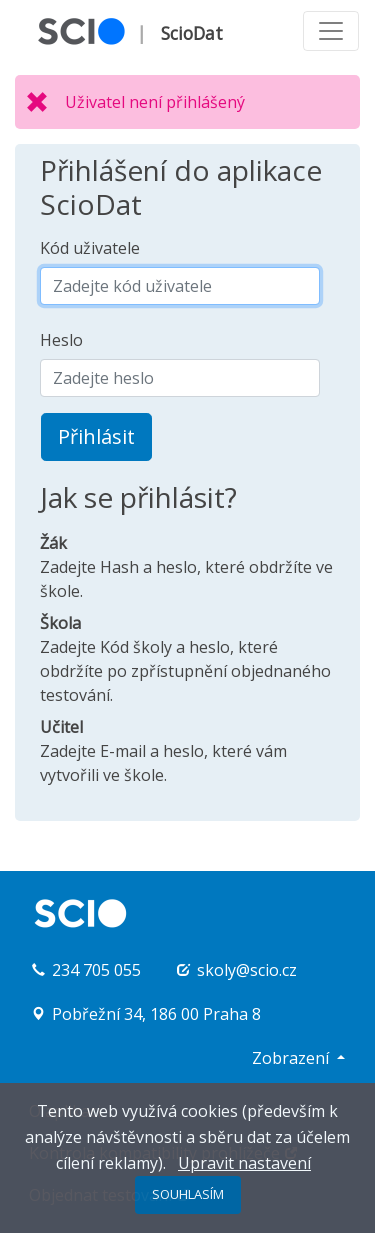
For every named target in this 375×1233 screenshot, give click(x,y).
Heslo (61, 340)
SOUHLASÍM (188, 1194)
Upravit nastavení (244, 1163)
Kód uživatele (90, 248)
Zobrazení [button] (292, 1058)
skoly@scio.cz (247, 970)
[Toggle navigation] (331, 31)
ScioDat (192, 33)
